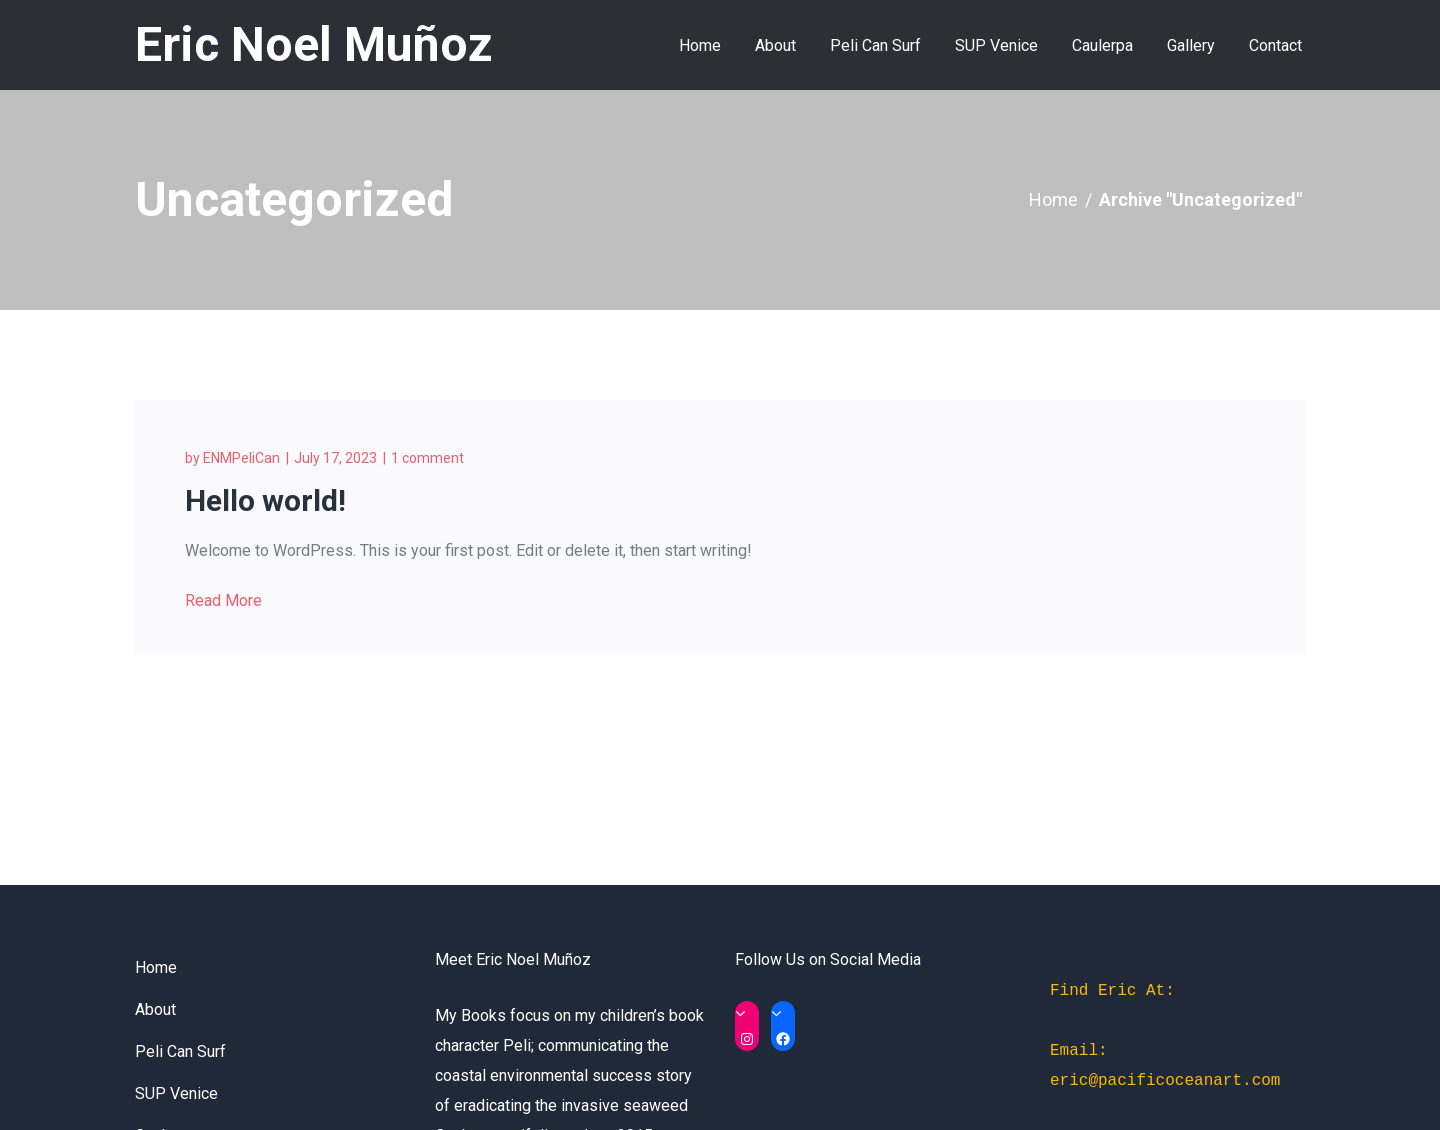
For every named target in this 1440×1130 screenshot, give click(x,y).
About (155, 1009)
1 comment (427, 458)
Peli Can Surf (180, 1051)
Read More (223, 600)
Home (1053, 199)
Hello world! (265, 500)
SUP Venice (176, 1093)
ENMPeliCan (241, 458)
